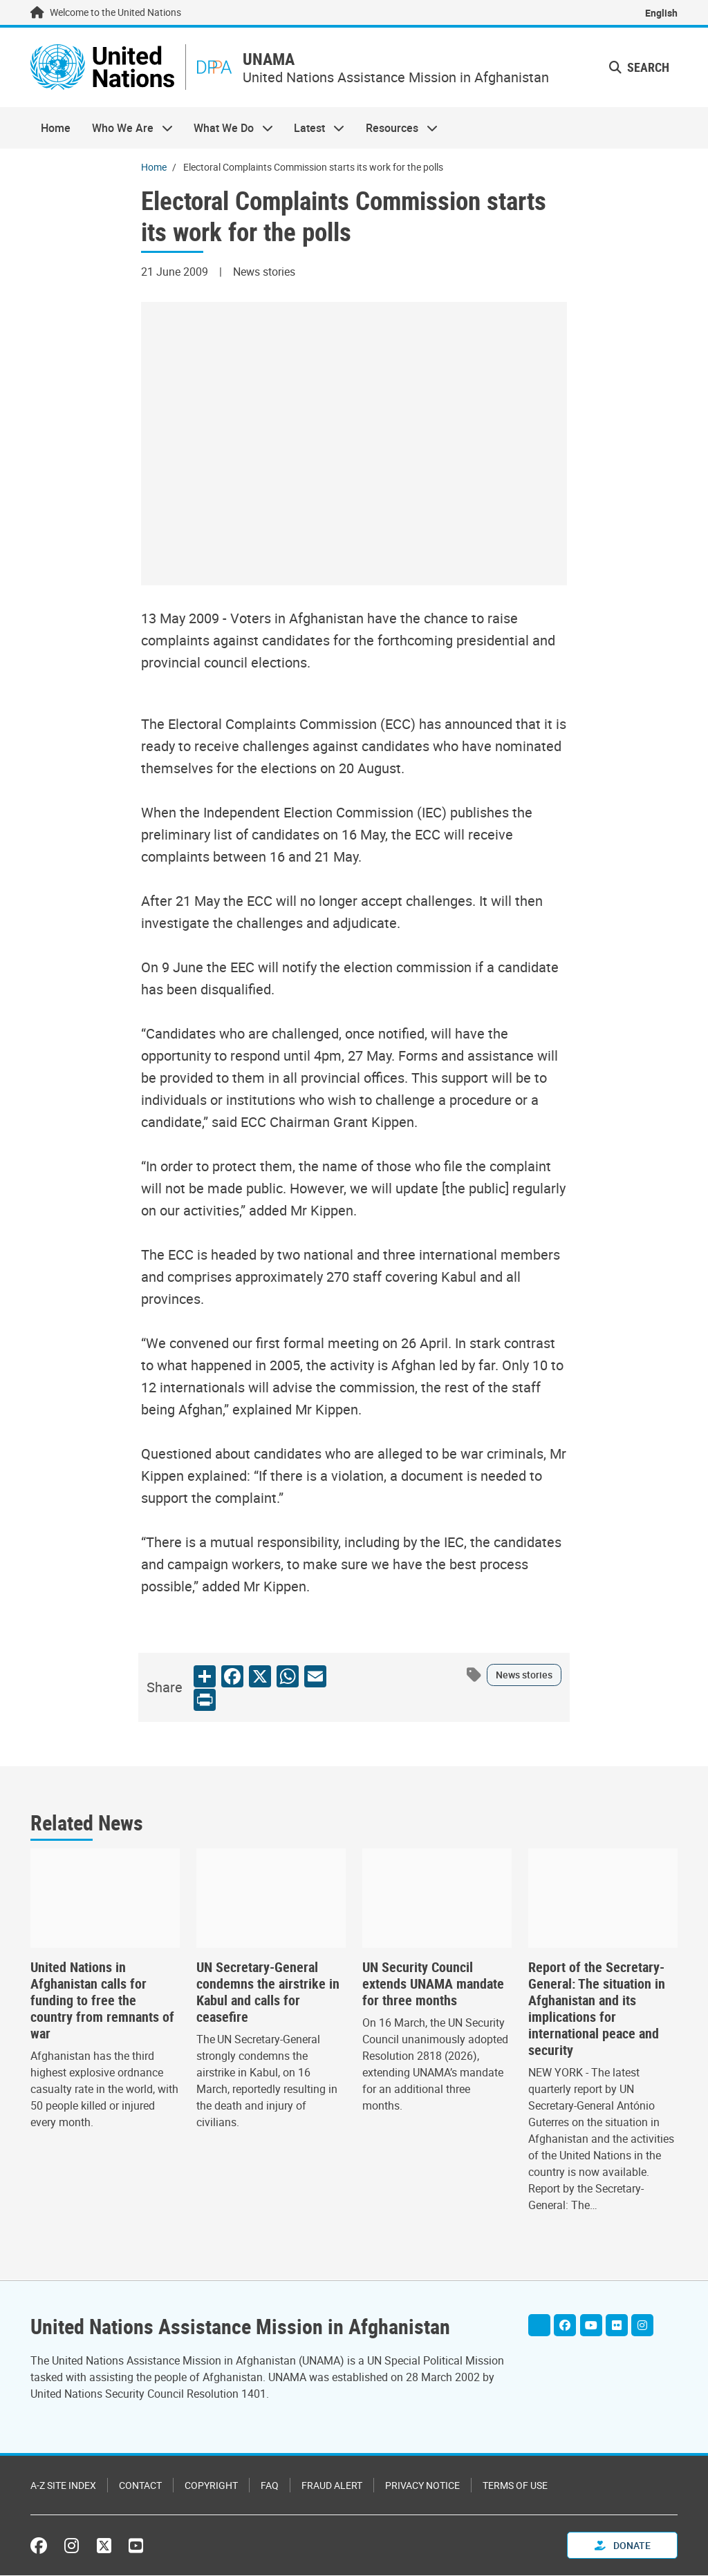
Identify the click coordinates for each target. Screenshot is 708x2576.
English (661, 12)
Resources (396, 128)
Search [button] (639, 67)
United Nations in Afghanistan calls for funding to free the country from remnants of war (102, 2001)
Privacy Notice (422, 2485)
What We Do (228, 128)
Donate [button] (623, 2546)
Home (56, 128)
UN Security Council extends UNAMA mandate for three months (433, 1985)
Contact (140, 2485)
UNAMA (273, 60)
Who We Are (126, 128)
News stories (524, 1676)
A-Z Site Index (63, 2485)
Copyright (211, 2485)
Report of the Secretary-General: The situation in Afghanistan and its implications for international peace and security (596, 2010)
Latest (313, 128)
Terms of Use (515, 2485)
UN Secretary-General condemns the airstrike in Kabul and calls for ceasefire (267, 1993)
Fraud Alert (331, 2485)
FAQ (270, 2485)
